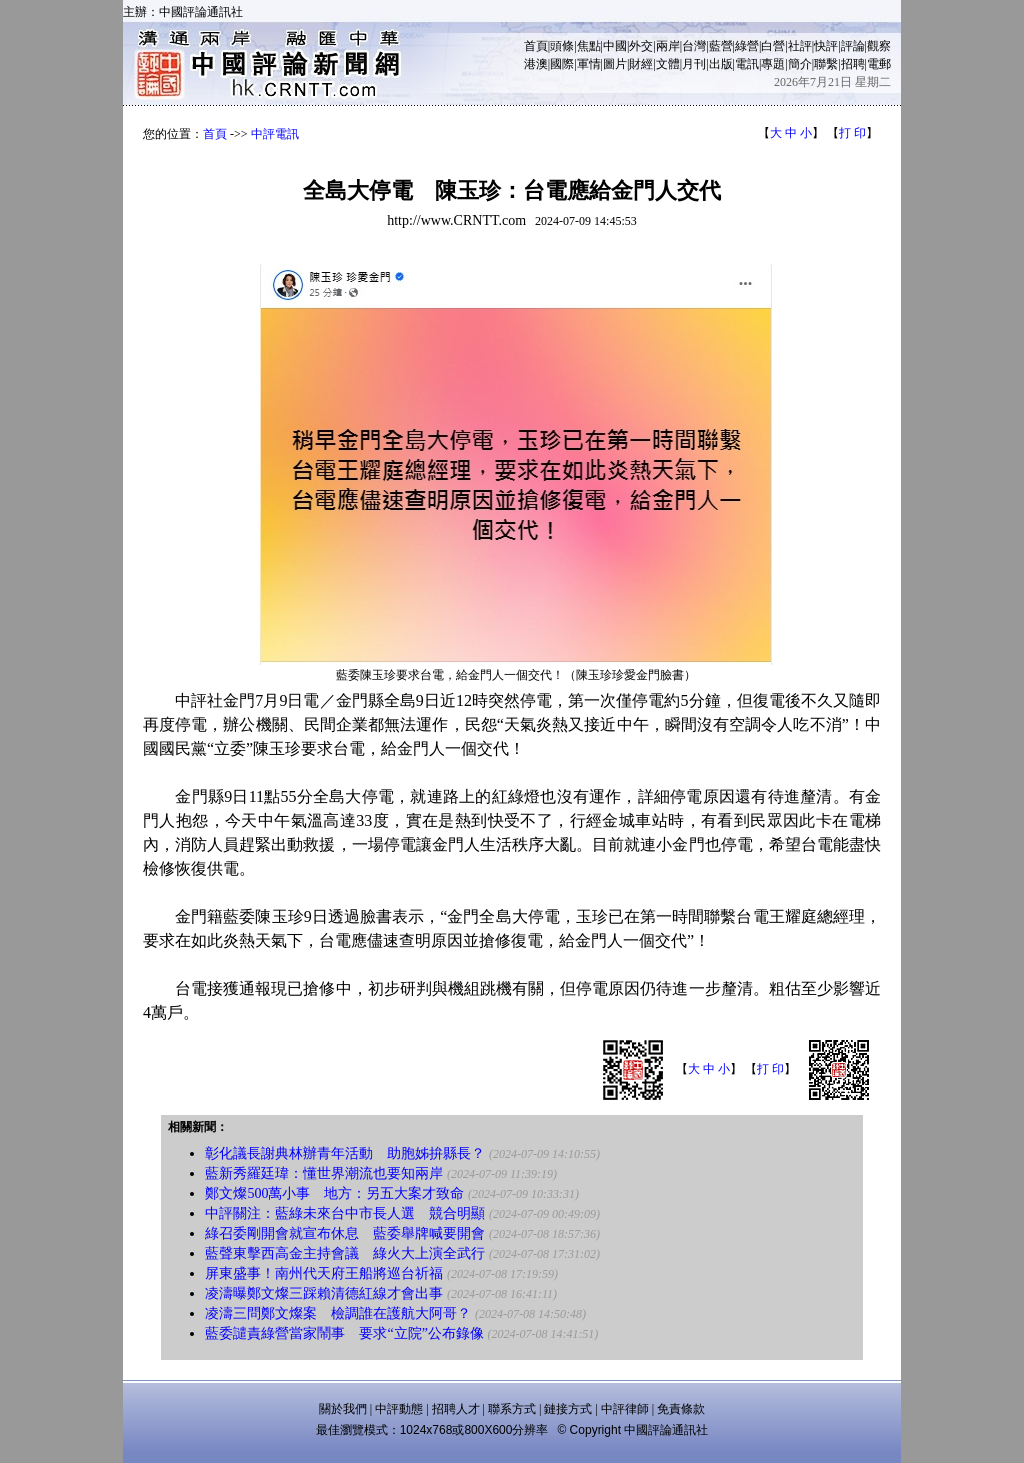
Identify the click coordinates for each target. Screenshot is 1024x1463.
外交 (641, 46)
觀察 (879, 46)
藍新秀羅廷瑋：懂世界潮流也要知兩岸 (324, 1173)
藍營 (721, 46)
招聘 (853, 64)
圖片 (615, 64)
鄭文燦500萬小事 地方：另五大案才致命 (334, 1193)
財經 (641, 64)
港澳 (536, 64)
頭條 (562, 46)
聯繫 (826, 64)
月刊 (694, 64)
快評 (826, 46)
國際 (562, 64)
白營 (773, 46)
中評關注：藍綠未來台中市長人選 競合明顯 (345, 1213)
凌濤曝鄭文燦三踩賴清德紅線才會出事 (324, 1293)
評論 (853, 46)
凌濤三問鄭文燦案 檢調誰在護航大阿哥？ (338, 1313)
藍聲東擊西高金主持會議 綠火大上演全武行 (345, 1253)
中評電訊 (275, 134)
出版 (721, 64)
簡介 (800, 64)
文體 (668, 64)
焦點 (589, 46)
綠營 (747, 46)
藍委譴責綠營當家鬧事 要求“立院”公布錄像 (344, 1333)
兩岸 (668, 46)
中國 (615, 46)
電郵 (879, 64)
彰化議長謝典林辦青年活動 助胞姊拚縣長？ (345, 1153)
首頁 (536, 46)
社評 (800, 46)
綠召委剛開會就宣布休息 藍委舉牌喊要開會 (345, 1233)
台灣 (694, 46)
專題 (773, 64)
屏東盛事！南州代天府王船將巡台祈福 (324, 1273)
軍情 (589, 64)
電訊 (747, 64)
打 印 (852, 133)
